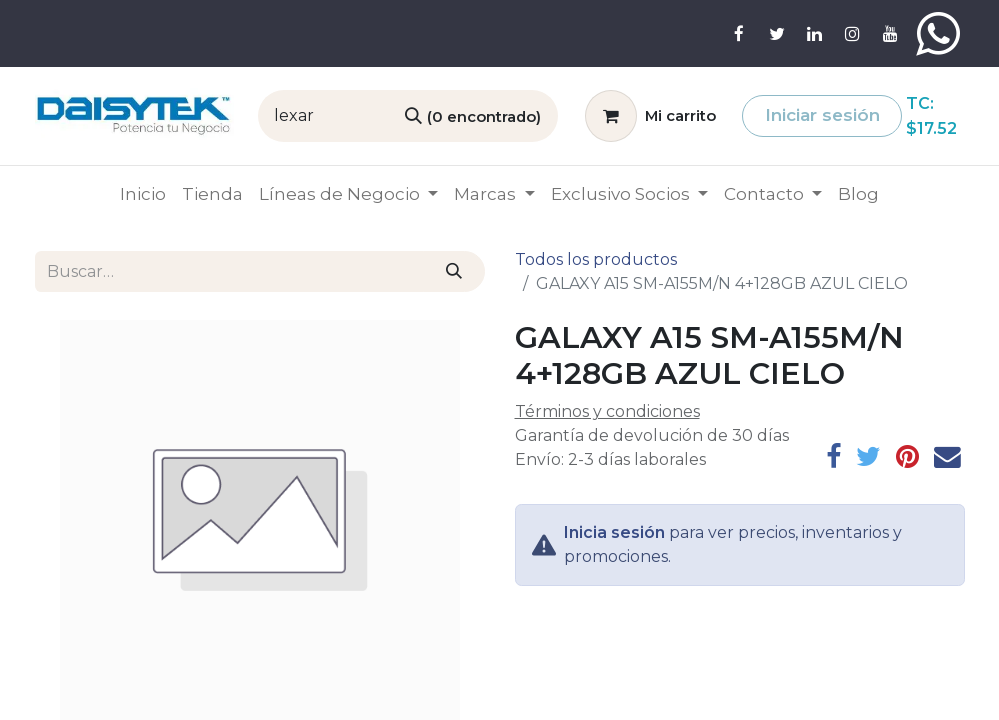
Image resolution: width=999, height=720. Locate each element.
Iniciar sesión (822, 115)
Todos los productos (596, 259)
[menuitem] (143, 195)
